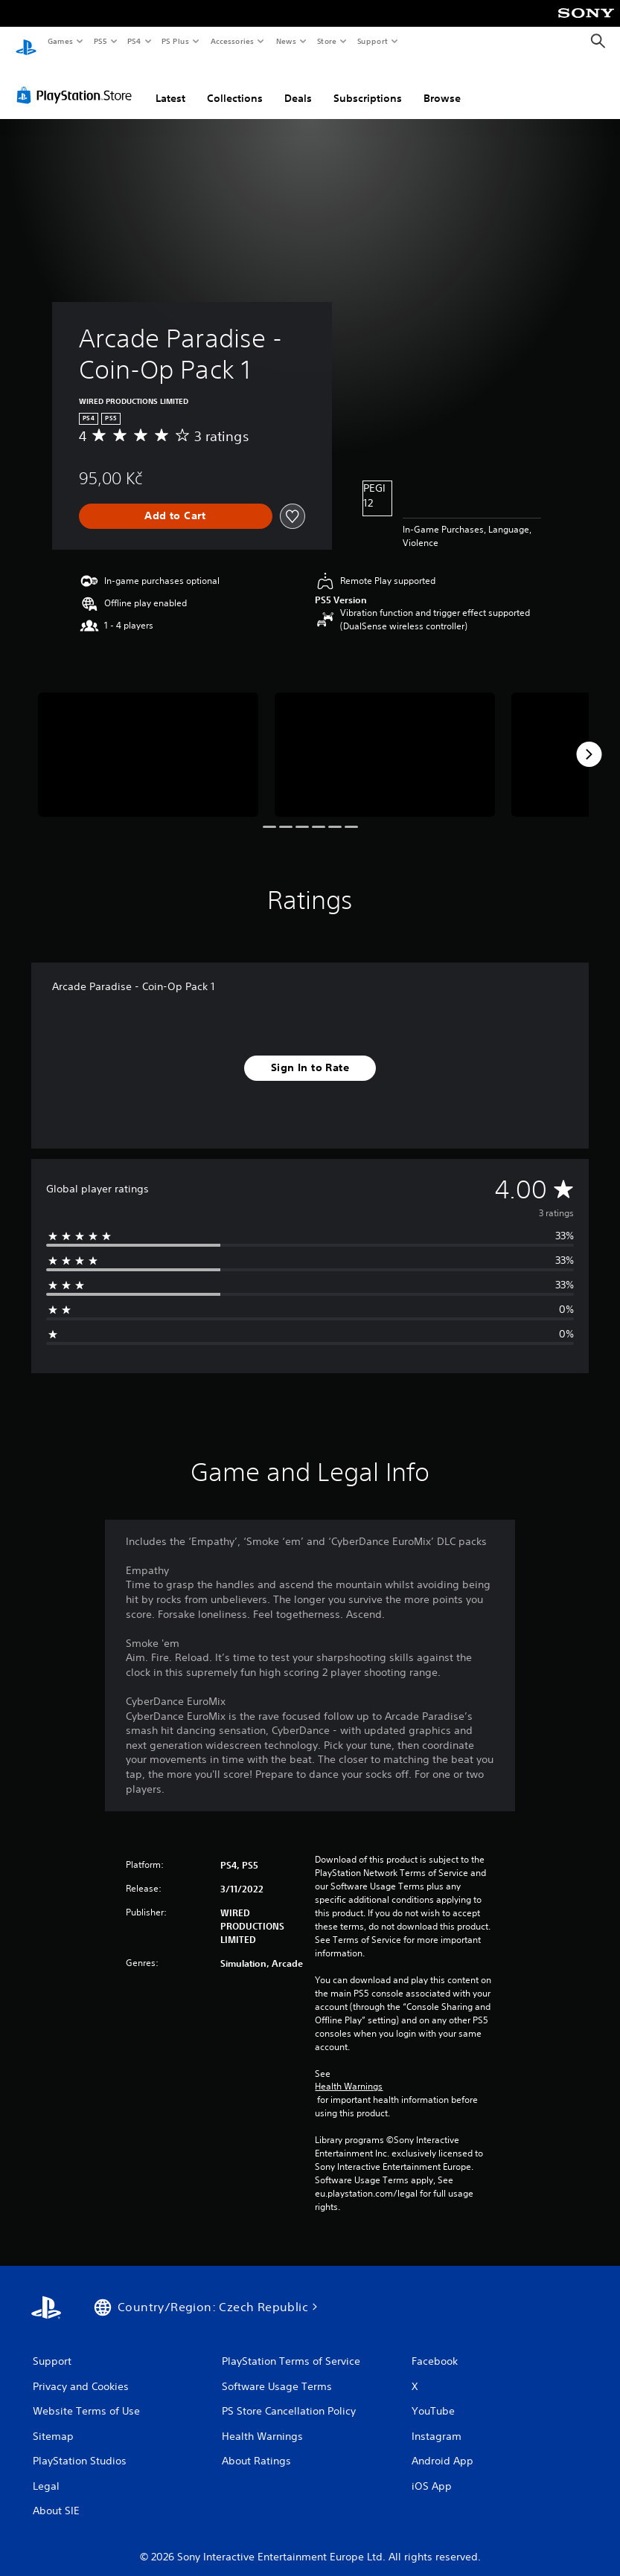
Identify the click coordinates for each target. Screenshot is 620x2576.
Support (372, 41)
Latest (170, 84)
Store (326, 41)
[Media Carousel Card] (148, 740)
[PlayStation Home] (26, 42)
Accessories (231, 41)
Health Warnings (349, 2072)
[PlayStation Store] (77, 81)
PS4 (134, 41)
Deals (298, 84)
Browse (442, 84)
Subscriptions (367, 84)
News (286, 41)
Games (59, 41)
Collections (235, 84)
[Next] (588, 740)
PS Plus (176, 41)
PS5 (100, 41)
